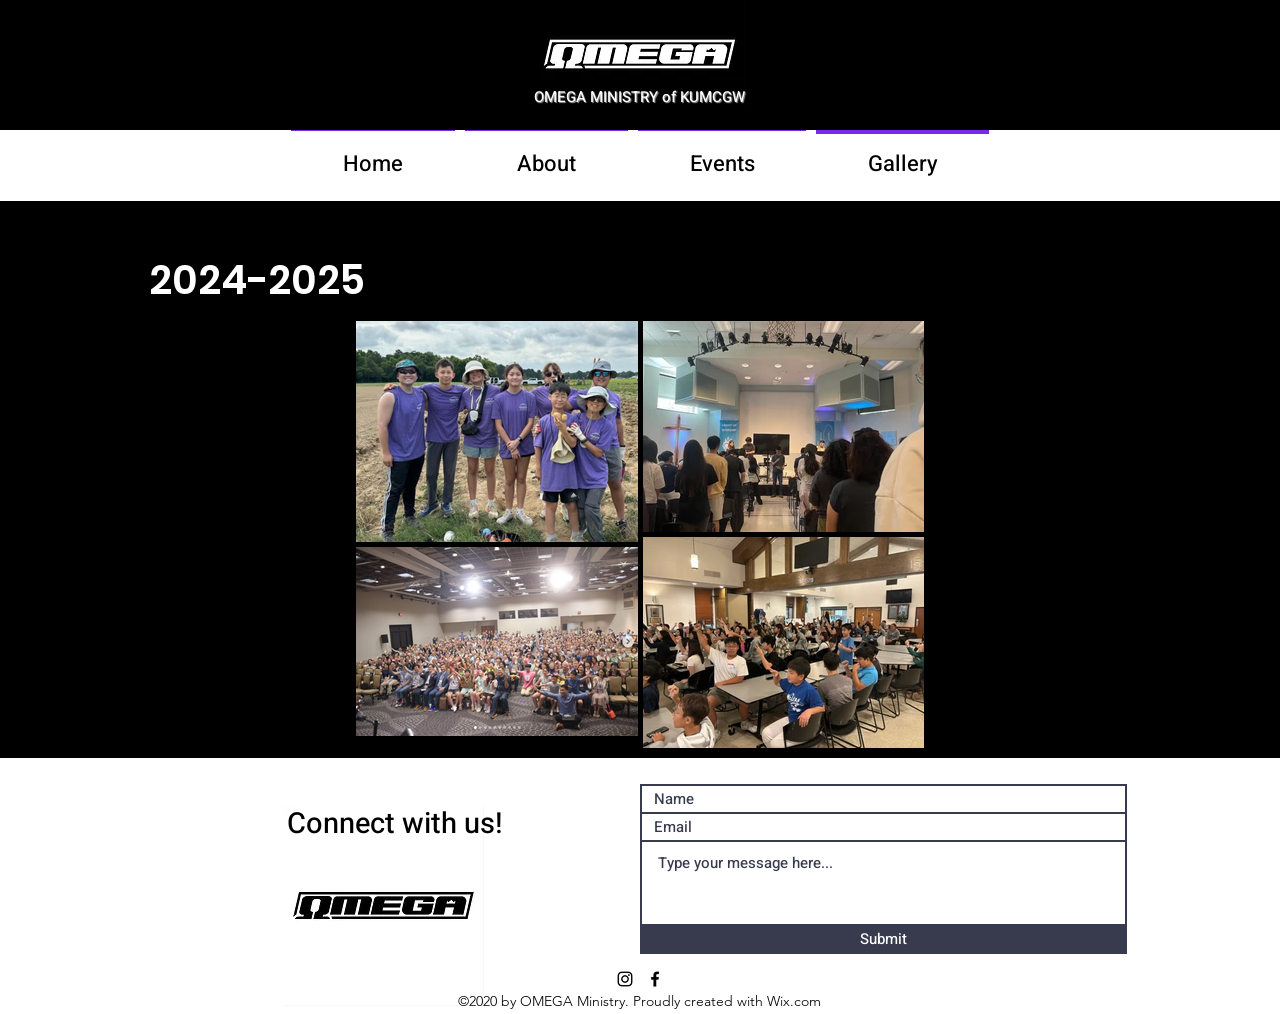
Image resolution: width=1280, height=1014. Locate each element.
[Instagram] (625, 979)
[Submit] (883, 940)
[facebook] (655, 979)
